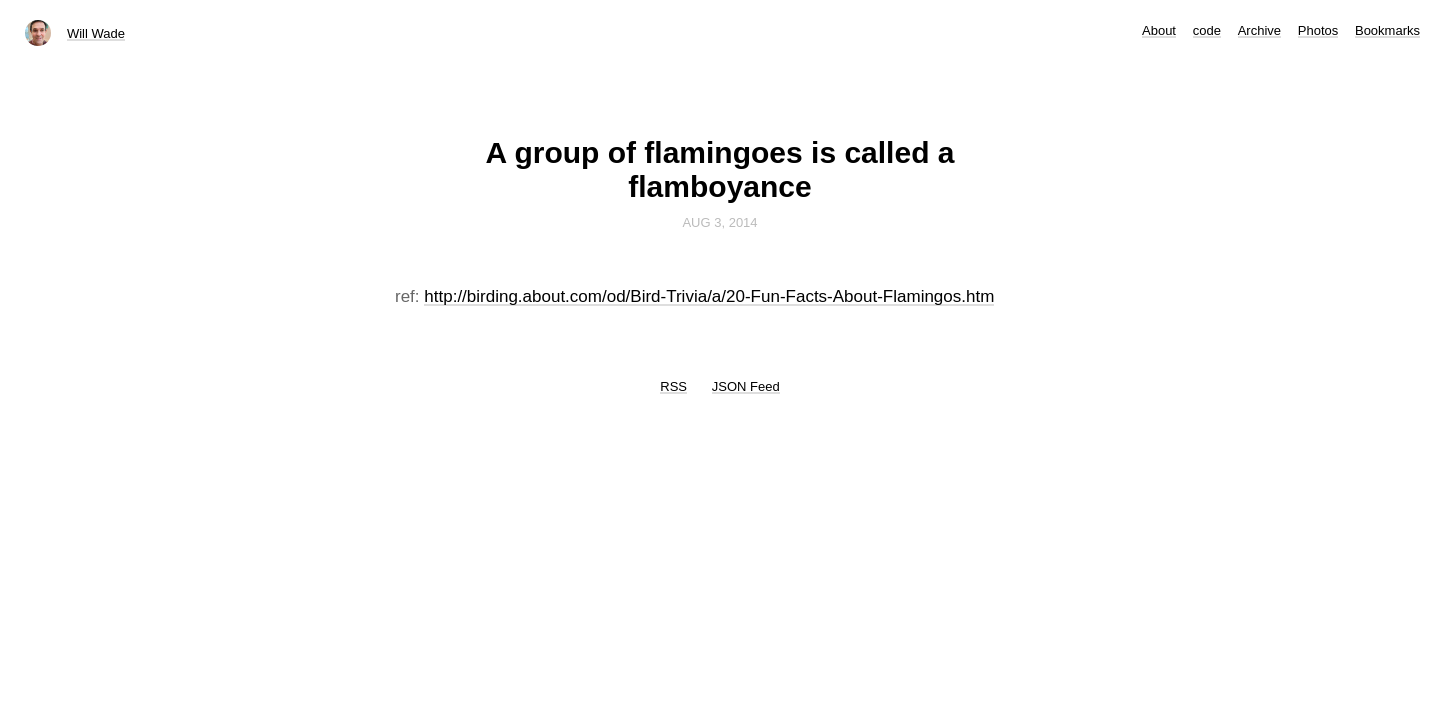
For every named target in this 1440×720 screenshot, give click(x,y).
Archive (1259, 30)
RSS (673, 386)
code (1207, 30)
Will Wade (96, 33)
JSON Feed (746, 386)
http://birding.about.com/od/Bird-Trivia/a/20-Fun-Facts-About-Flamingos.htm (709, 296)
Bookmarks (1387, 30)
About (1159, 30)
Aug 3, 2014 (719, 222)
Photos (1318, 30)
